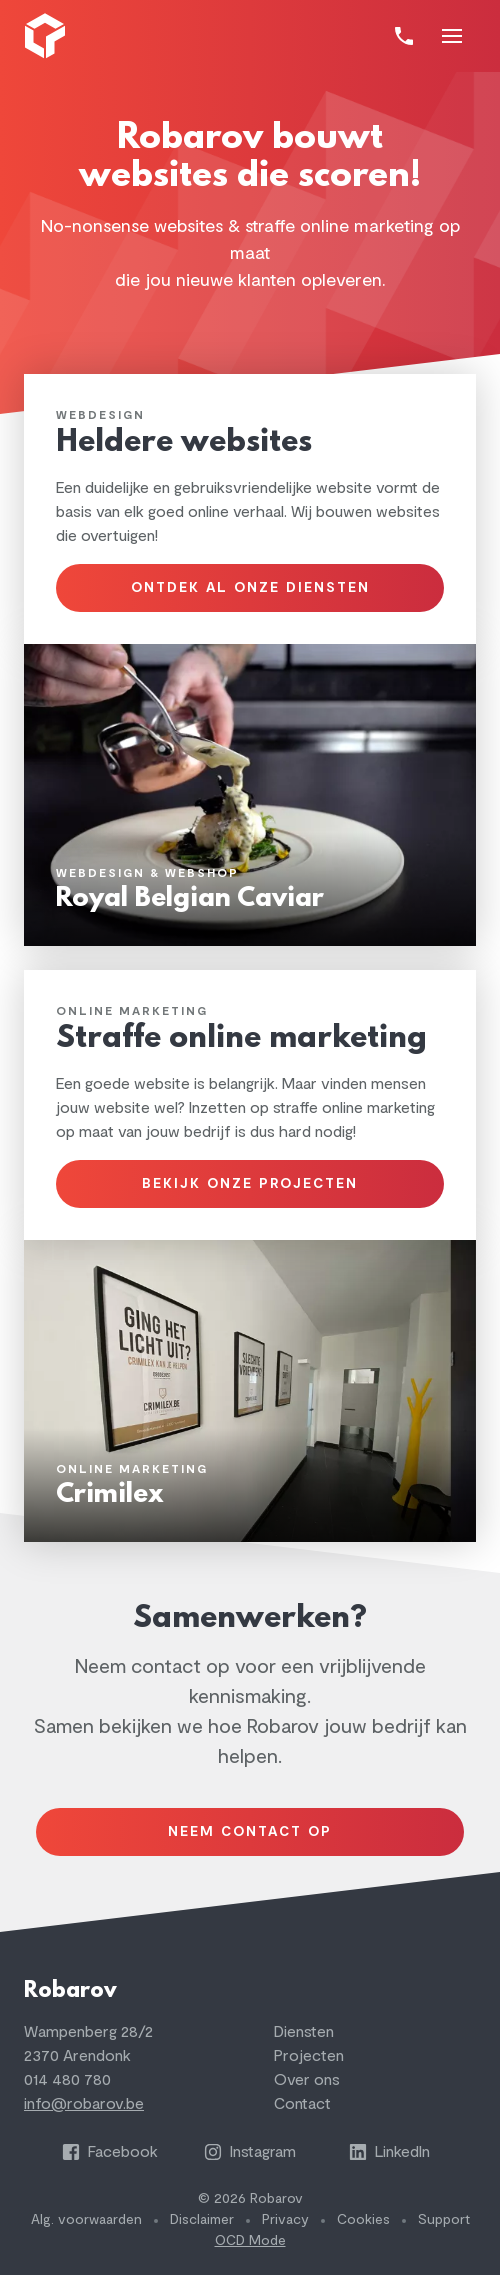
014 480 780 (67, 2080)
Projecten (309, 2056)
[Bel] (404, 36)
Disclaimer (202, 2219)
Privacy (285, 2219)
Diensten (304, 2032)
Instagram (250, 2152)
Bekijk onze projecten (250, 1183)
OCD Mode (250, 2240)
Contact (302, 2104)
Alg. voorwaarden (86, 2219)
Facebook (110, 2152)
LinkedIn (389, 2152)
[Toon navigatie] (452, 36)
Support (444, 2219)
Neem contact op (250, 1831)
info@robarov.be (84, 2104)
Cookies (363, 2219)
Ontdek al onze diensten (250, 587)
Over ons (307, 2080)
